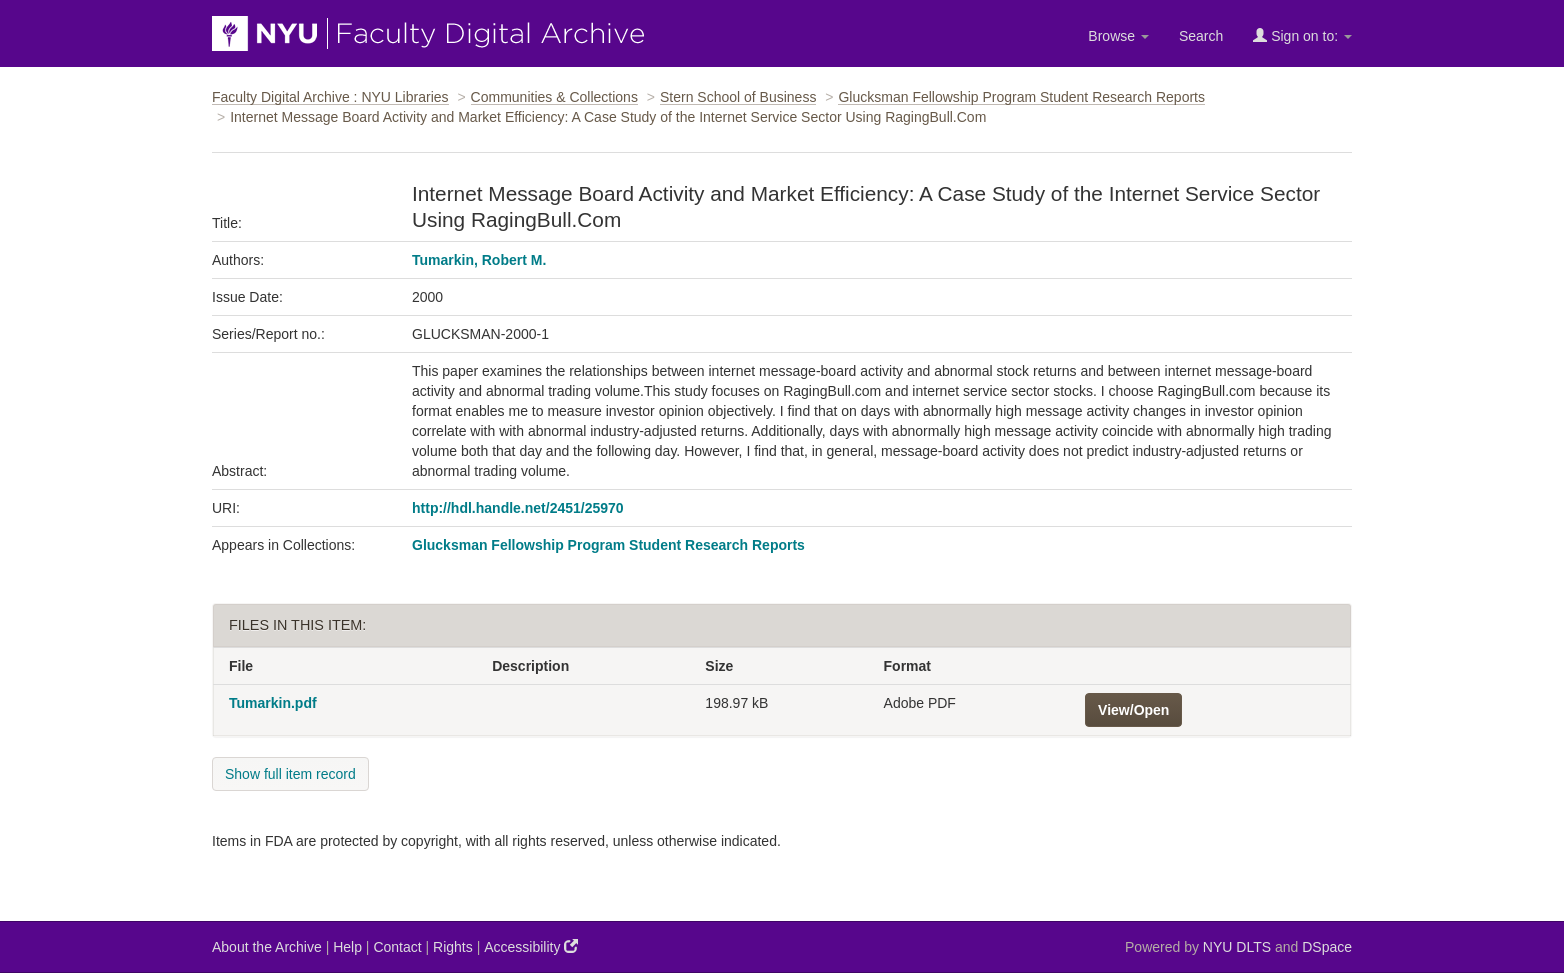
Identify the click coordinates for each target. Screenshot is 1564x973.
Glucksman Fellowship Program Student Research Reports (1021, 97)
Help (347, 947)
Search (1201, 36)
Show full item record (290, 774)
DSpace (1327, 947)
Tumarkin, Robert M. (479, 260)
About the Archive (267, 947)
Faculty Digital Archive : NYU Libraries (330, 97)
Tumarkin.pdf (273, 703)
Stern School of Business (738, 97)
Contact (397, 947)
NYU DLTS (1237, 947)
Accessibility (531, 946)
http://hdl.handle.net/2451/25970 (518, 508)
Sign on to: (1302, 35)
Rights (453, 947)
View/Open (1133, 710)
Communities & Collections (554, 97)
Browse (1118, 36)
